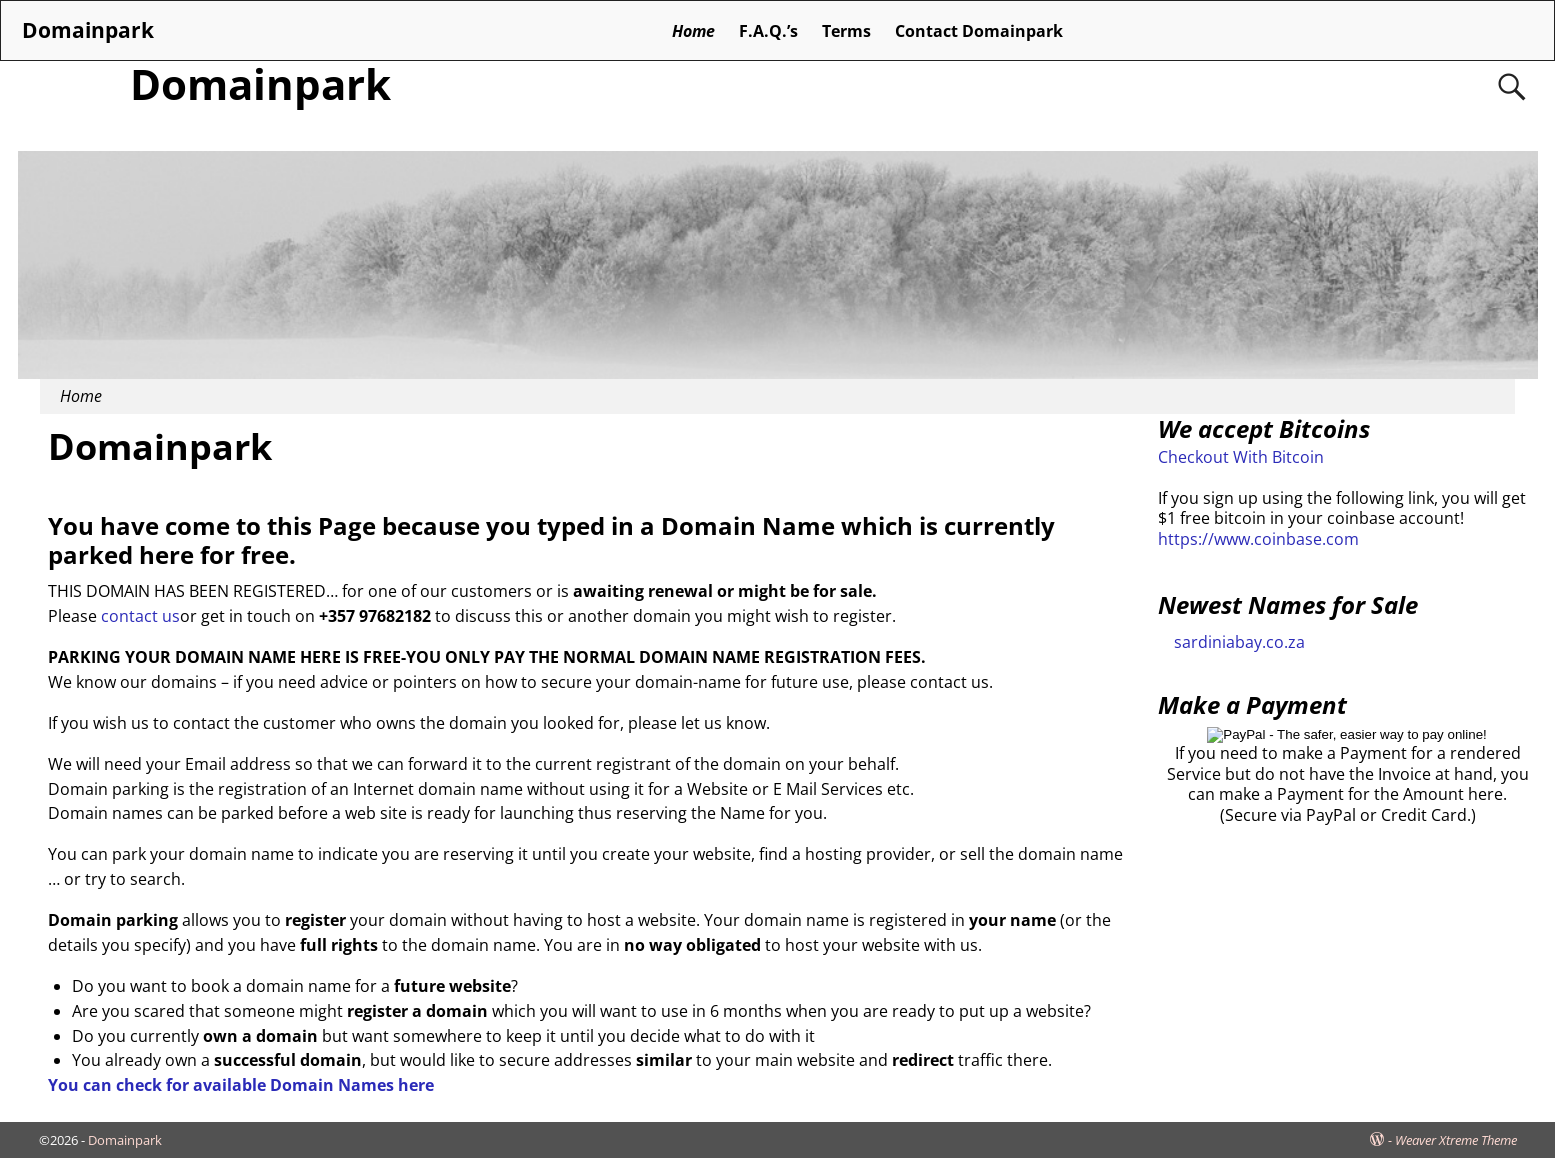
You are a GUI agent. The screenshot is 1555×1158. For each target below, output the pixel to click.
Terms (846, 31)
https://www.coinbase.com (1258, 539)
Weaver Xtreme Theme (1456, 1140)
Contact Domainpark (979, 31)
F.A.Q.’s (768, 31)
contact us (140, 616)
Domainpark (260, 83)
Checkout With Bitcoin (1241, 457)
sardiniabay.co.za (1239, 642)
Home (693, 31)
